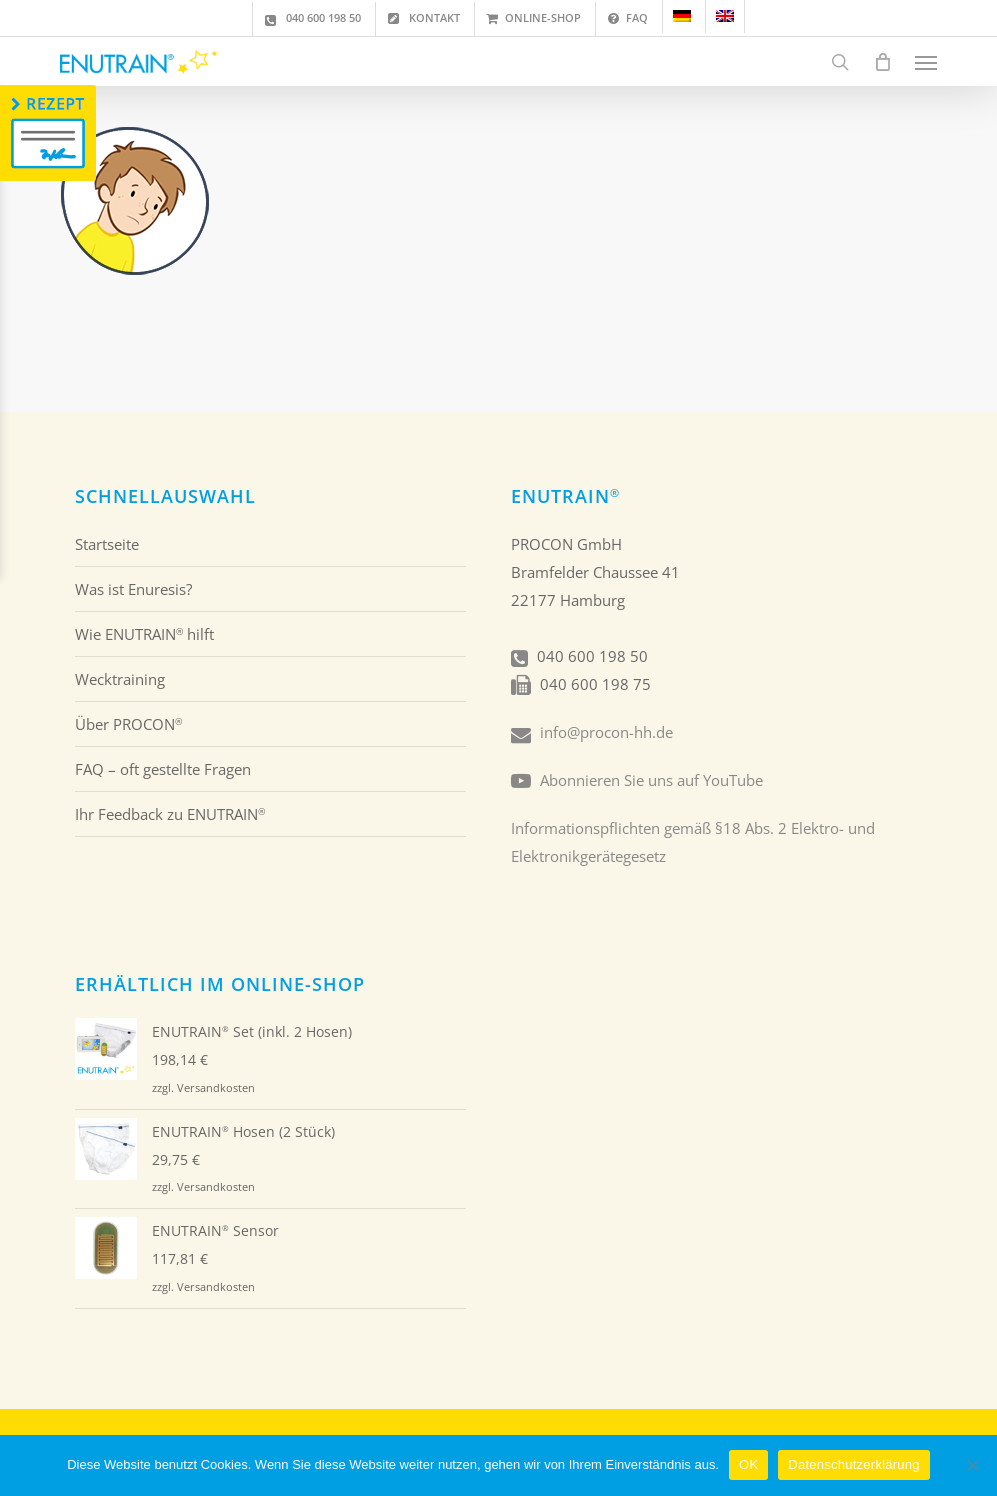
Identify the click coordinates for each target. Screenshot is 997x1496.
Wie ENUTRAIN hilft (144, 634)
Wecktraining (120, 679)
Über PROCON (128, 724)
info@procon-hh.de (606, 732)
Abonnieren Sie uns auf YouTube (651, 780)
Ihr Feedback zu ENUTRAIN (170, 814)
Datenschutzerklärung (853, 1464)
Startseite (107, 544)
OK (748, 1464)
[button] (926, 62)
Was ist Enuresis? (133, 589)
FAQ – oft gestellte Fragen (163, 769)
